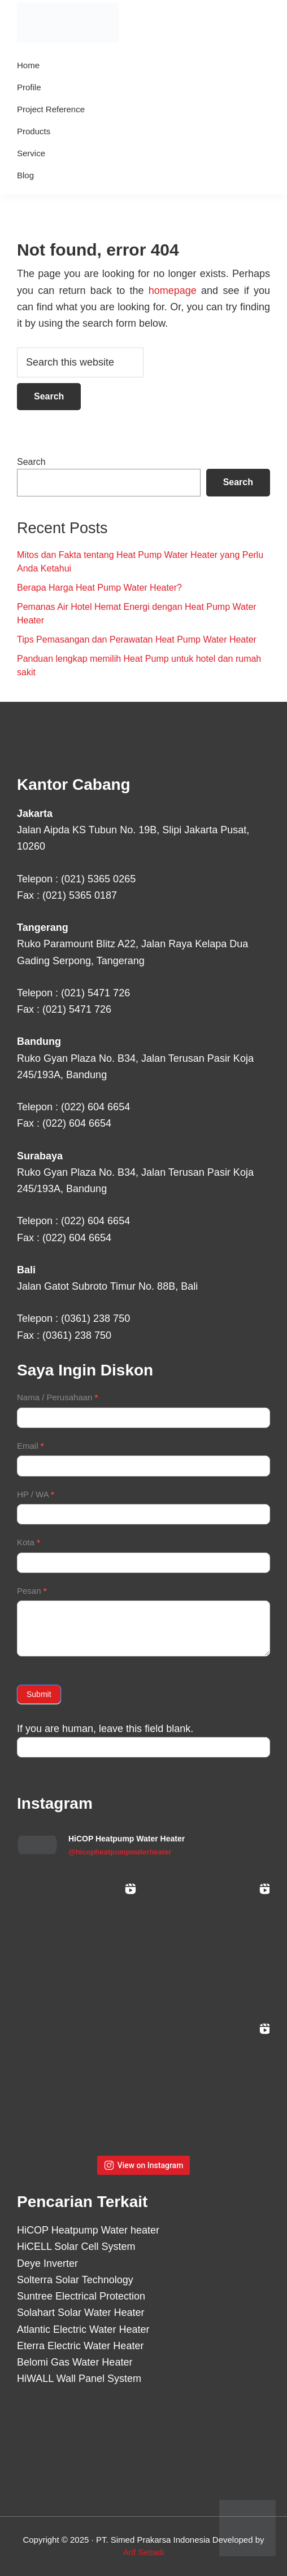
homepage (173, 290)
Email (30, 1445)
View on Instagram (144, 2165)
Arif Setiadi (143, 2552)
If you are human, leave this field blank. (105, 1728)
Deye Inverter (47, 2263)
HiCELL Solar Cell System (76, 2246)
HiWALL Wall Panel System (79, 2378)
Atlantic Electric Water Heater (83, 2329)
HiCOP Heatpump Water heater (88, 2230)
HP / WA (35, 1494)
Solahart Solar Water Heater (80, 2312)
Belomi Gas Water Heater (74, 2362)
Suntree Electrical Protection (81, 2296)
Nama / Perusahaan (57, 1397)
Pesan (32, 1590)
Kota (28, 1542)
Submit (39, 1694)
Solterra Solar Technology (75, 2279)
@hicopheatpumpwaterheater (119, 1852)
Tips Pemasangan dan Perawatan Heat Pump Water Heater (136, 639)
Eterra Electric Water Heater (80, 2345)
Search (31, 462)
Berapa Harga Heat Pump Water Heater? (99, 587)
